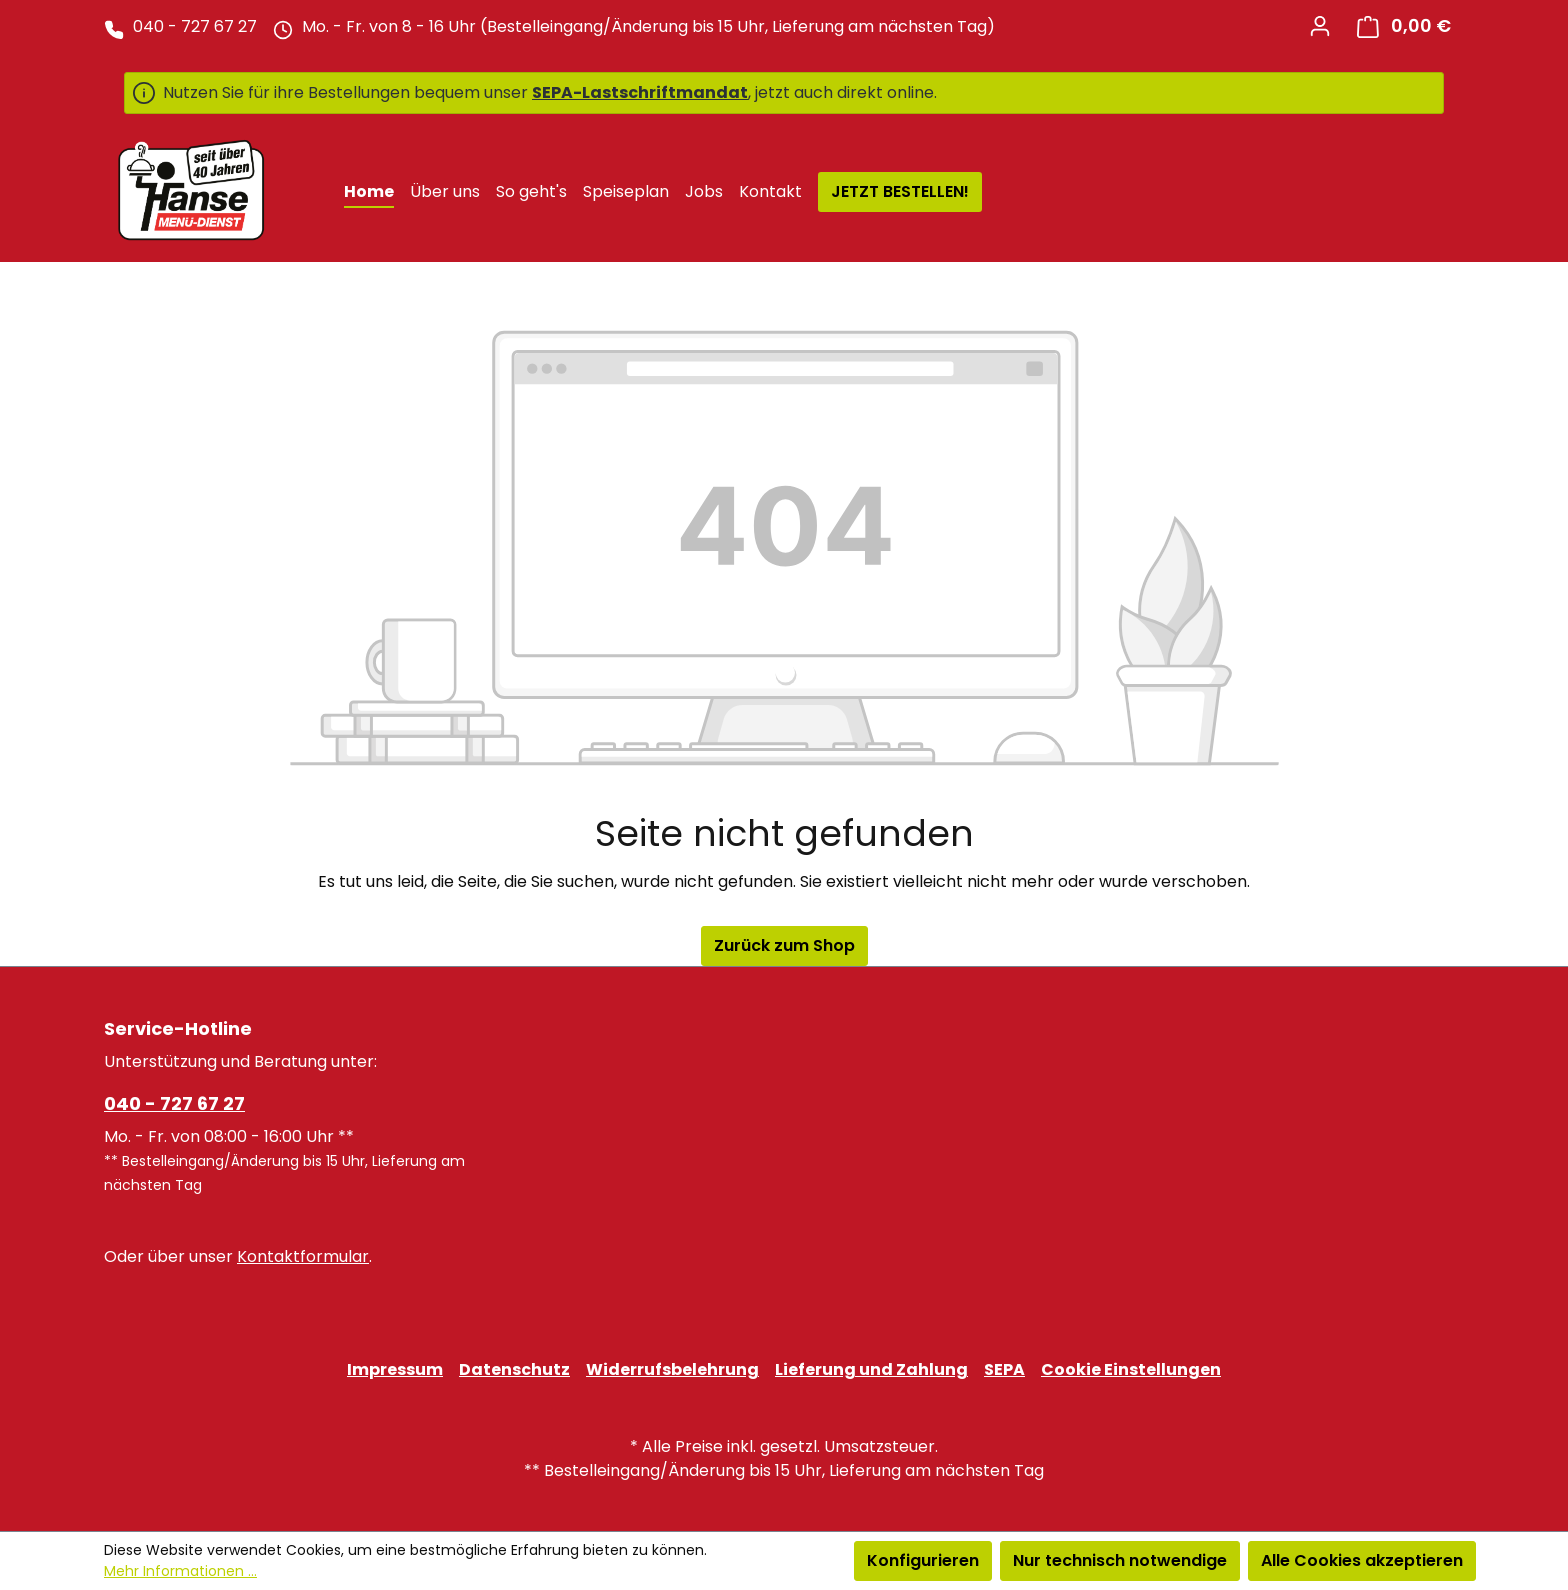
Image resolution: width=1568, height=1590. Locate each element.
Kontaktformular (303, 1256)
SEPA (1004, 1369)
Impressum (395, 1369)
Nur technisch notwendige (1120, 1560)
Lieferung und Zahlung (871, 1369)
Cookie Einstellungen (1131, 1369)
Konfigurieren (923, 1560)
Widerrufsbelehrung (672, 1369)
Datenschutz (514, 1369)
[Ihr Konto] (1320, 26)
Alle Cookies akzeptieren (1362, 1560)
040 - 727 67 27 (174, 1103)
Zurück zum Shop (784, 945)
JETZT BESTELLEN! (900, 191)
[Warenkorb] (1404, 26)
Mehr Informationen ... (180, 1571)
